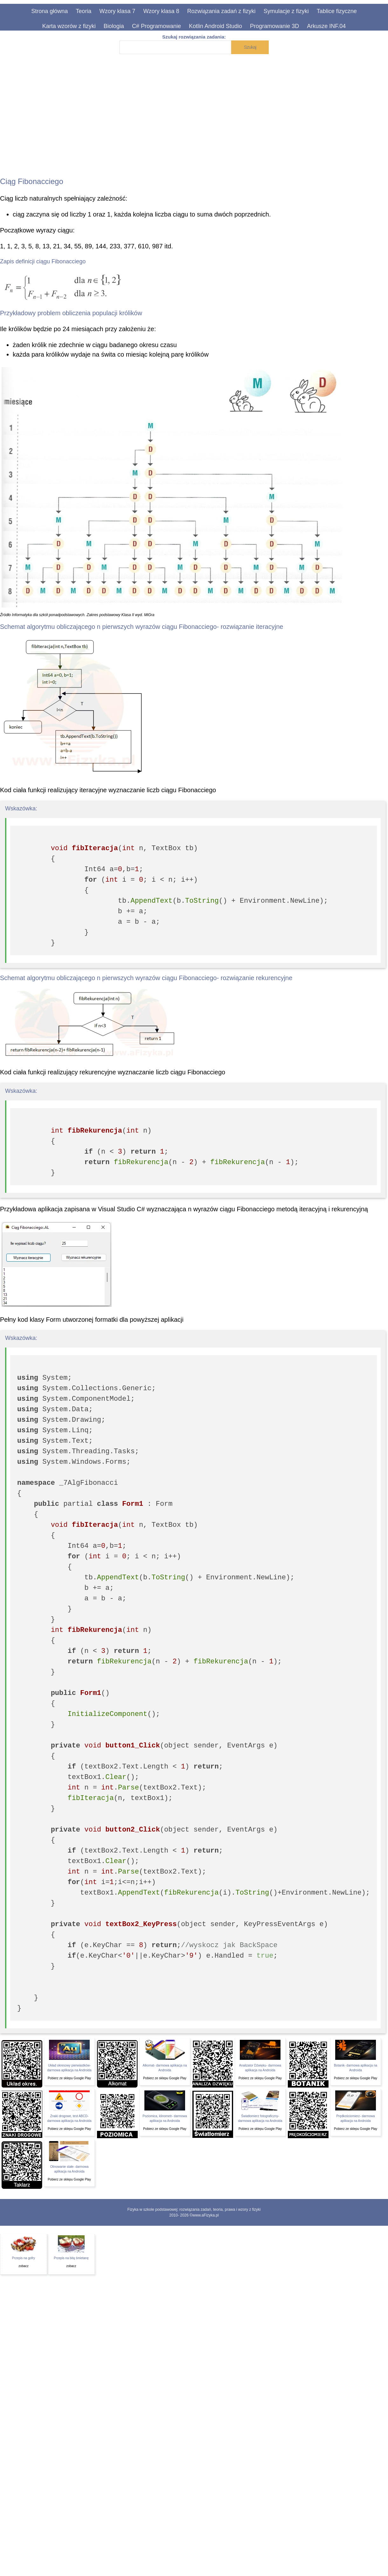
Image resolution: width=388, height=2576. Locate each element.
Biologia (114, 26)
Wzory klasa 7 (117, 11)
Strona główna (49, 11)
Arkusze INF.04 (326, 26)
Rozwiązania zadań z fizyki (221, 11)
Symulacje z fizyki (286, 11)
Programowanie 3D (274, 26)
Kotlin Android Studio (215, 26)
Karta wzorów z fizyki (69, 26)
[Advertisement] (265, 111)
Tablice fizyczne (337, 11)
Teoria (83, 11)
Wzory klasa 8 (161, 11)
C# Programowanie (156, 26)
